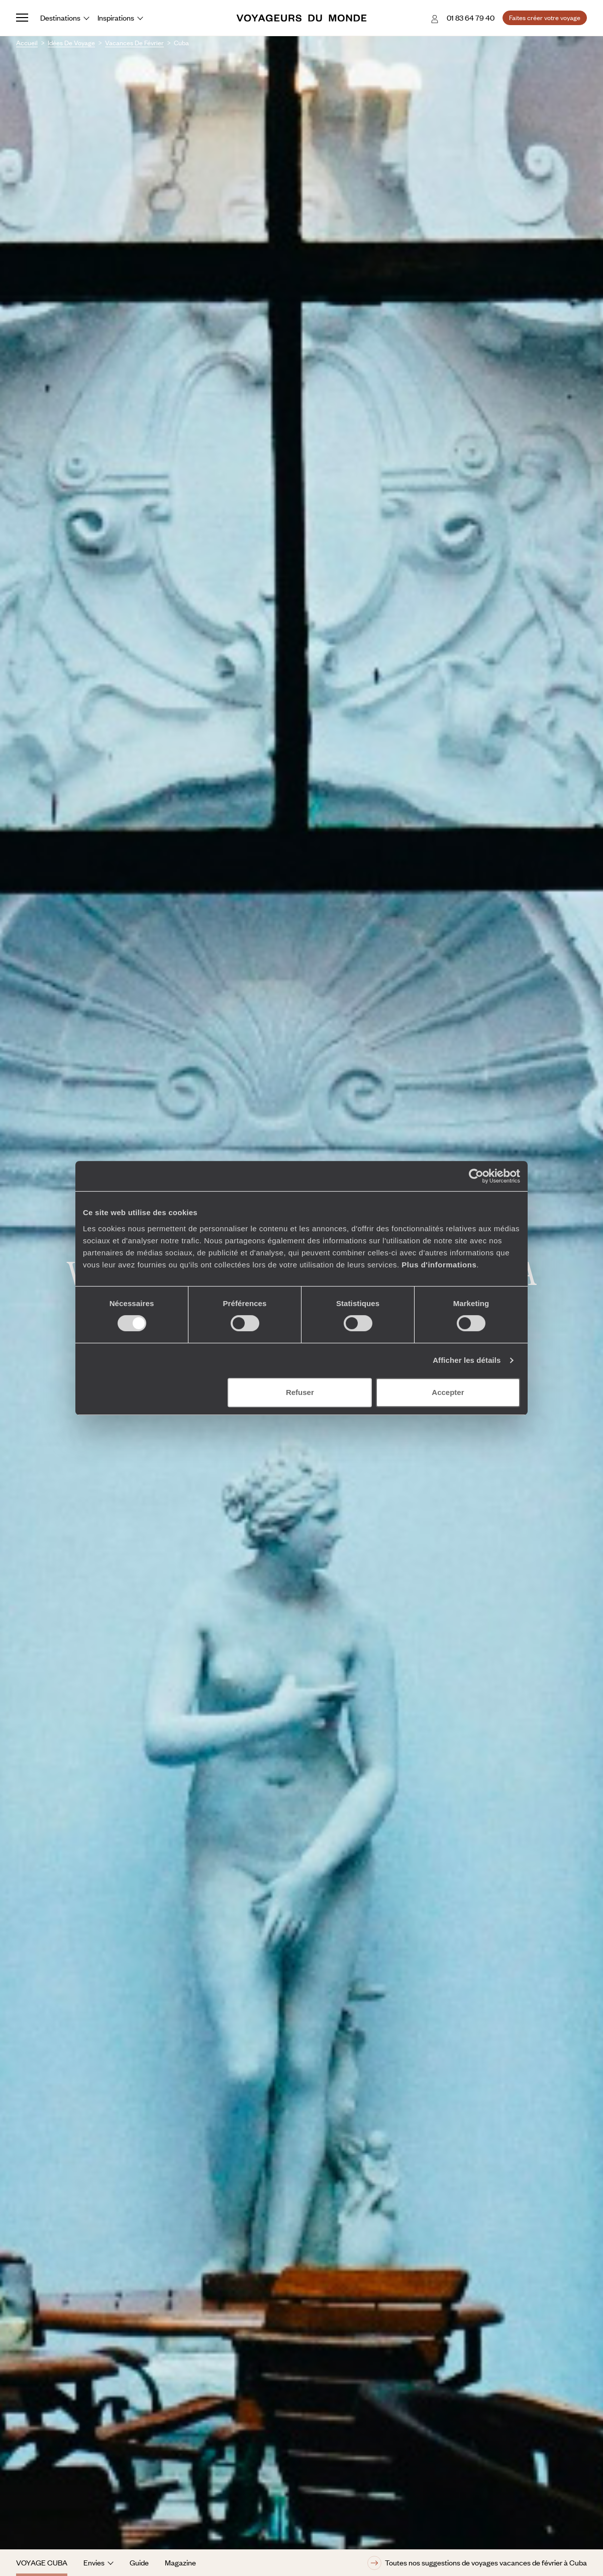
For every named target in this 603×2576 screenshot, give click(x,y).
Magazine (180, 2562)
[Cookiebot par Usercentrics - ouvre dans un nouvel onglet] (476, 1176)
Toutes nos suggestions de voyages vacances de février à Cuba (477, 2563)
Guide (139, 2562)
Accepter (448, 1392)
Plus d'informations (438, 1264)
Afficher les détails (466, 1360)
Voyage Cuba (41, 2562)
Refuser (300, 1392)
